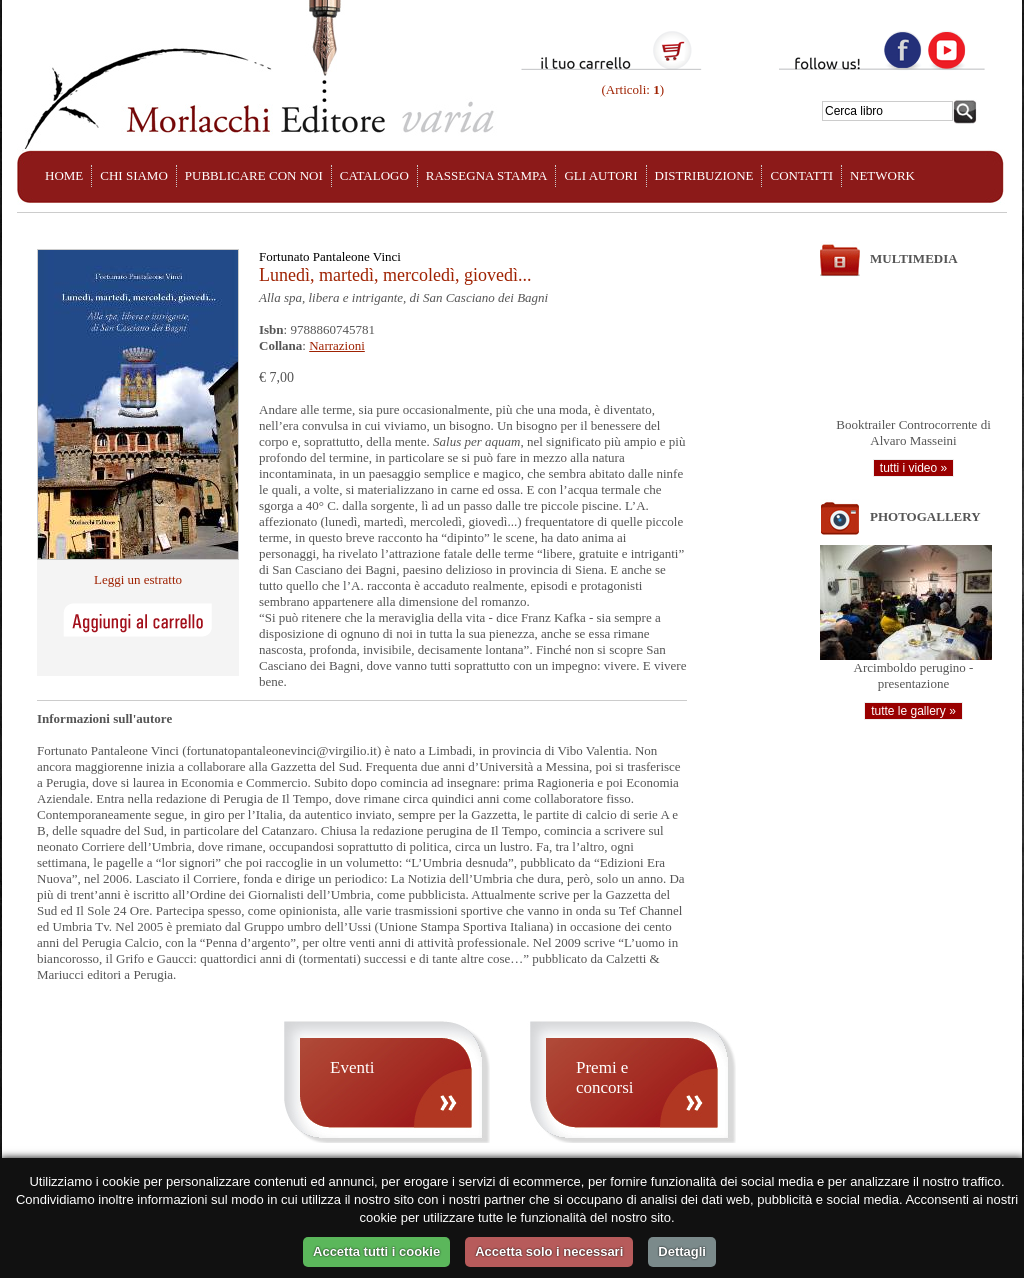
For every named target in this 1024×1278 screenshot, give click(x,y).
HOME (64, 175)
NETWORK (882, 175)
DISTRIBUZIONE (704, 175)
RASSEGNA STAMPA (487, 175)
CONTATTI (801, 175)
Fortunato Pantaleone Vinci (330, 256)
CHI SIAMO (134, 175)
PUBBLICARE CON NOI (254, 175)
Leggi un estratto (138, 579)
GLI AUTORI (600, 175)
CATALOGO (374, 175)
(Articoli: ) (631, 89)
